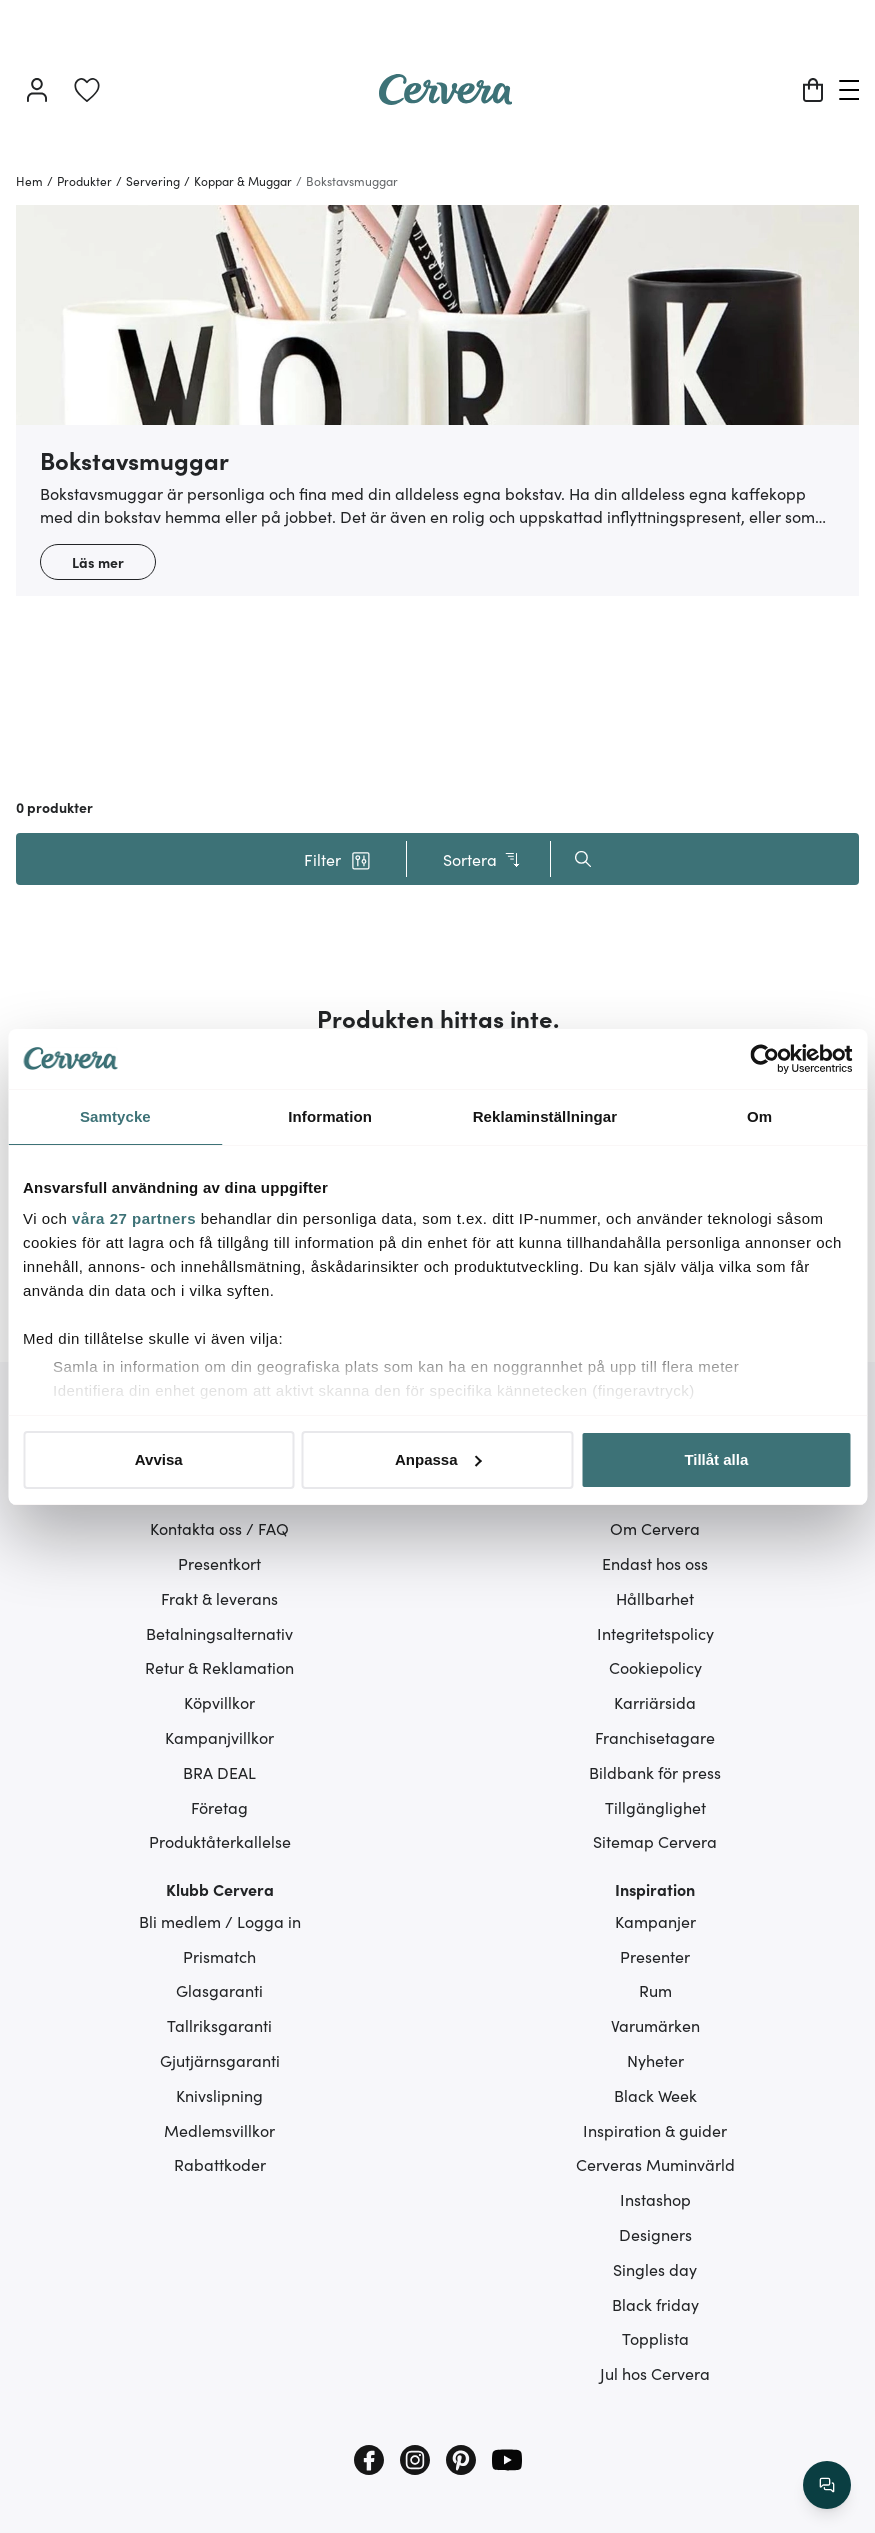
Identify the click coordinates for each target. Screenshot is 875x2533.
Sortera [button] (482, 859)
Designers (655, 2234)
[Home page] (446, 98)
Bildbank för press (655, 1772)
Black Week (655, 2095)
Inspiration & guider (655, 2130)
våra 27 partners (134, 1218)
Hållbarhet (655, 1598)
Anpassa (438, 1459)
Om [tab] (759, 1116)
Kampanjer (655, 1921)
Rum (655, 1990)
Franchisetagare (655, 1737)
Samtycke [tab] (115, 1116)
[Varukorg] (813, 90)
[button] (338, 859)
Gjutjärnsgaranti (220, 2060)
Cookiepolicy (655, 1667)
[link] (87, 90)
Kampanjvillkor (219, 1737)
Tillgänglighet (655, 1807)
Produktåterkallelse (220, 1841)
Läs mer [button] (98, 562)
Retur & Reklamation (219, 1667)
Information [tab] (330, 1116)
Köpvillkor (219, 1702)
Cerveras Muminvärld (655, 2164)
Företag (219, 1807)
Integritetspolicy (655, 1633)
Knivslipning (219, 2095)
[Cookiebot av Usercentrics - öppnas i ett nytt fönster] (764, 1059)
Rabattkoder (220, 2164)
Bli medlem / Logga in (220, 1921)
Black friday (655, 2304)
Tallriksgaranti (219, 2025)
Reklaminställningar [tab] (545, 1116)
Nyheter (655, 2060)
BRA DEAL (219, 1772)
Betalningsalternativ (219, 1633)
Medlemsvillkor (219, 2130)
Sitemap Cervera (655, 1841)
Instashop (655, 2199)
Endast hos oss (655, 1563)
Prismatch (219, 1956)
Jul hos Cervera (655, 2373)
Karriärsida (655, 1702)
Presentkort (219, 1563)
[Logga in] (37, 90)
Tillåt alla (716, 1459)
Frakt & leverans (219, 1598)
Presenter (655, 1956)
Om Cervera (655, 1528)
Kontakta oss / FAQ (219, 1528)
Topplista (655, 2338)
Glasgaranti (219, 1990)
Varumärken (655, 2025)
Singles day (655, 2269)
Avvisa (159, 1459)
